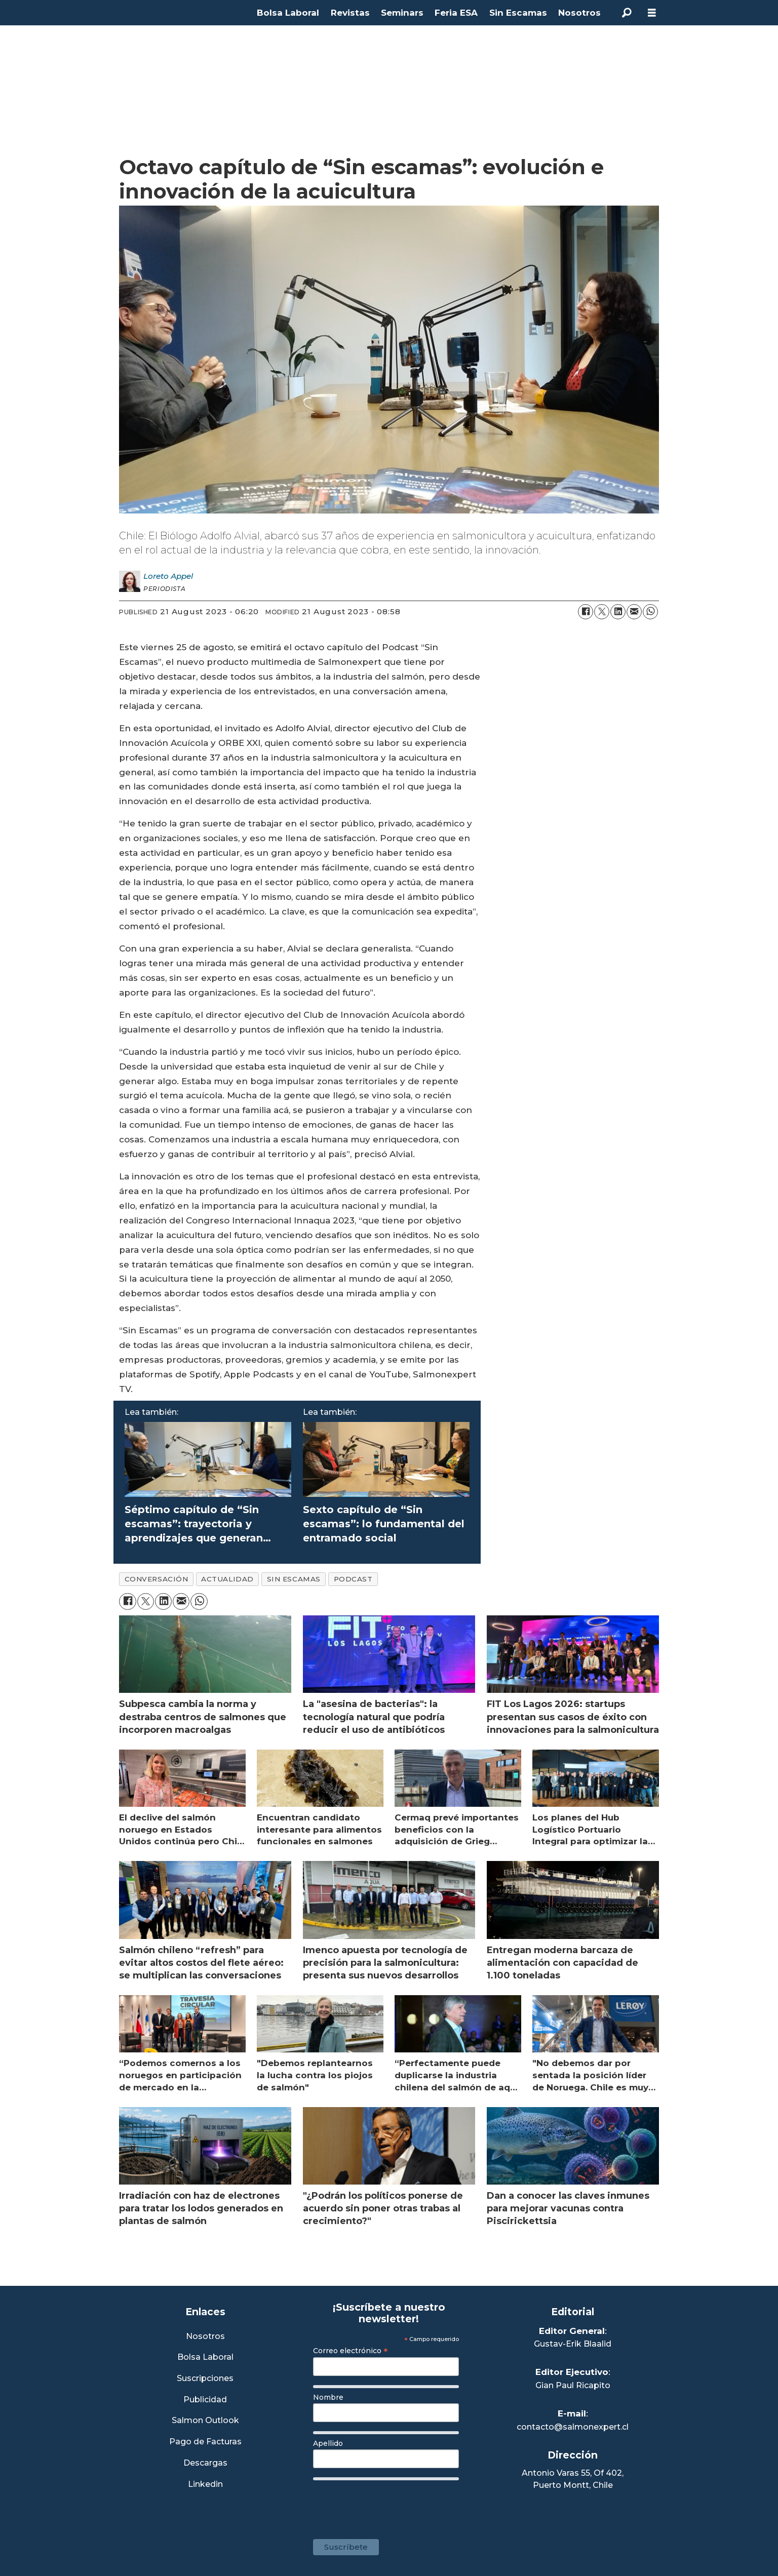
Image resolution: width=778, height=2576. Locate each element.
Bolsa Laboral (288, 13)
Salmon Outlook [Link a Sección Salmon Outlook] (205, 2421)
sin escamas (294, 1579)
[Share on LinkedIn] (618, 611)
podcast (353, 1579)
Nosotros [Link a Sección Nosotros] (205, 2336)
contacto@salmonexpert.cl (573, 2427)
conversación (156, 1579)
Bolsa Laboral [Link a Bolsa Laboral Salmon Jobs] (205, 2357)
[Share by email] (634, 611)
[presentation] (390, 2504)
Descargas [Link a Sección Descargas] (205, 2463)
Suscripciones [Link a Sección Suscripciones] (205, 2378)
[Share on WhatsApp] (650, 611)
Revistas (350, 13)
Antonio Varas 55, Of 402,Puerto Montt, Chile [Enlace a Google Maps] (573, 2479)
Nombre (328, 2397)
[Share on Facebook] (585, 611)
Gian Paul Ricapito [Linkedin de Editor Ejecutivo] (572, 2385)
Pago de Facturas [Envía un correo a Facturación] (205, 2442)
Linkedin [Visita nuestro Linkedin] (205, 2484)
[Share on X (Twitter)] (601, 611)
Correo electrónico (350, 2351)
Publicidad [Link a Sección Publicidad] (205, 2400)
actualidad (227, 1579)
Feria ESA (456, 13)
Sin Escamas (518, 13)
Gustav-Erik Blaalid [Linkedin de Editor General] (572, 2344)
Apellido (328, 2443)
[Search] (626, 12)
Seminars (402, 13)
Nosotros (579, 13)
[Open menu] (652, 13)
